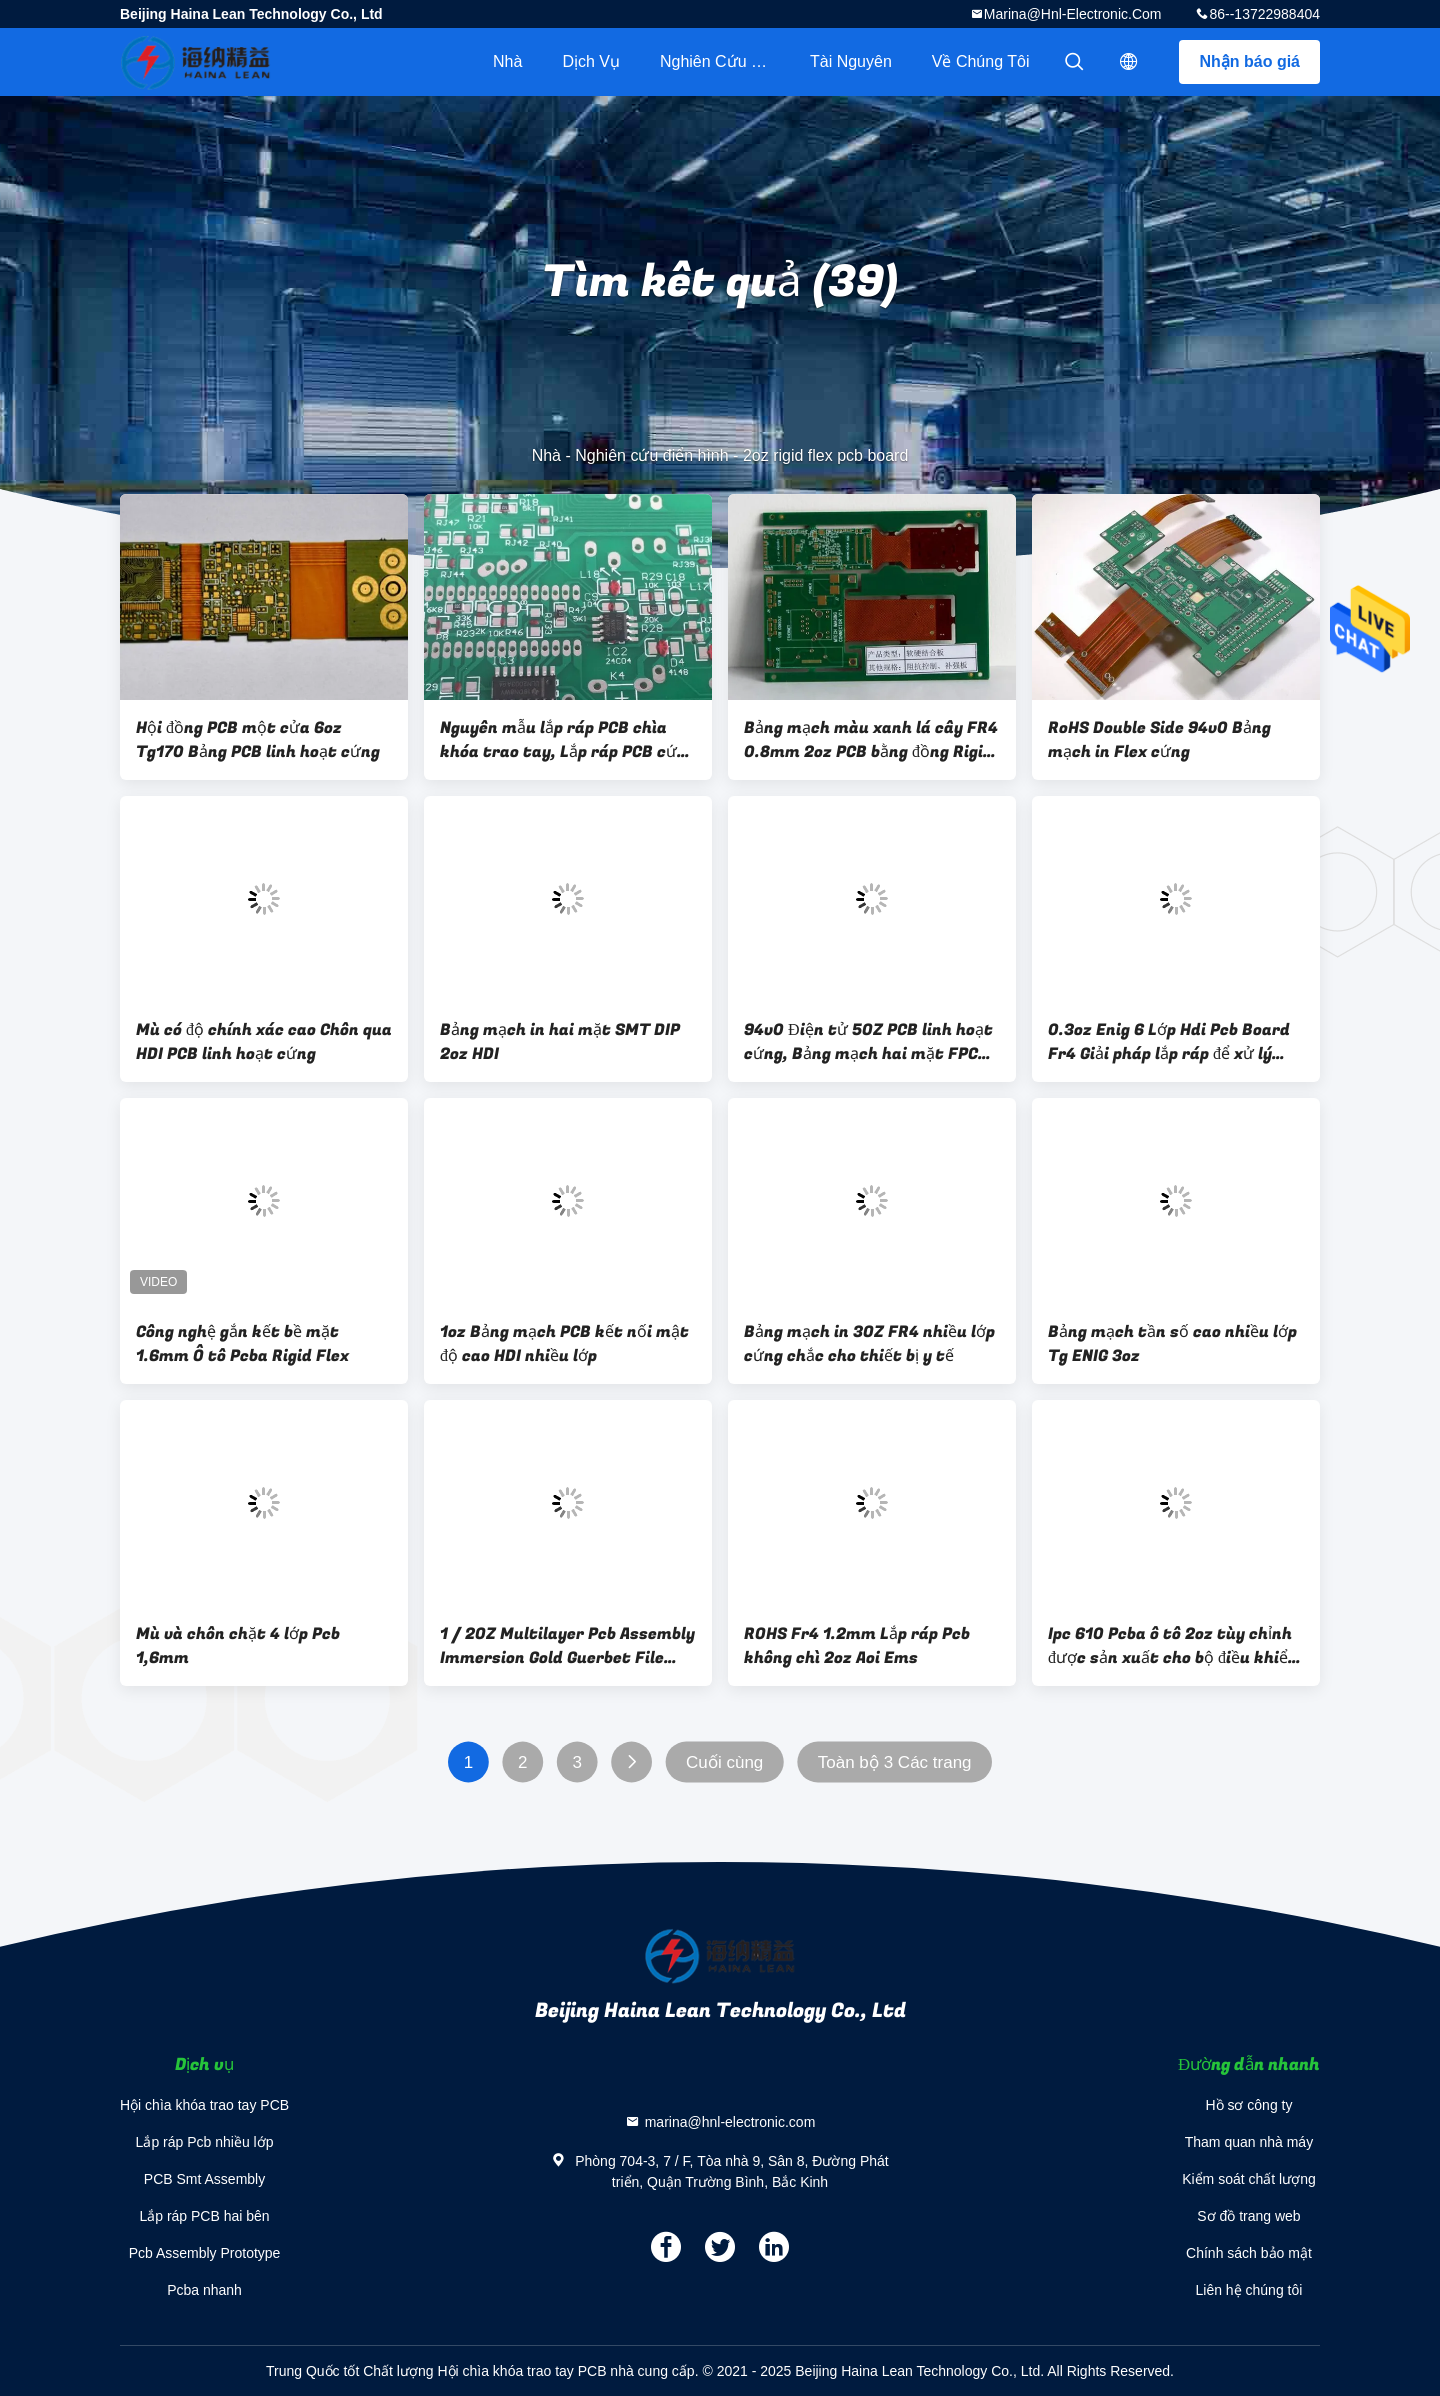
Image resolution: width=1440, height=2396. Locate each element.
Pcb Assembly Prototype (205, 2253)
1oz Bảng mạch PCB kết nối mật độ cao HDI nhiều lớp (564, 1344)
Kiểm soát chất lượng (1249, 2179)
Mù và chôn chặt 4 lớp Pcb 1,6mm (238, 1646)
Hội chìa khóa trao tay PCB (204, 2105)
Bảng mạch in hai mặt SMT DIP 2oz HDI (560, 1042)
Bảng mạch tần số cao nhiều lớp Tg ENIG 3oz (1172, 1344)
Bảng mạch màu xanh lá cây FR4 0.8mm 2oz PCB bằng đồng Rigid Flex (871, 740)
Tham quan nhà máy (1249, 2142)
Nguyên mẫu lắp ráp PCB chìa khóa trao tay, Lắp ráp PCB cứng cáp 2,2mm (568, 740)
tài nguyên (851, 61)
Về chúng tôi (981, 61)
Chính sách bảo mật (1249, 2253)
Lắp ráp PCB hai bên (204, 2216)
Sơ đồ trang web (1248, 2216)
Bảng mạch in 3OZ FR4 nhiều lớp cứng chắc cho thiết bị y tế (869, 1344)
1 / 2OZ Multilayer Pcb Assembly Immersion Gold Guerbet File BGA (567, 1646)
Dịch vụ (591, 61)
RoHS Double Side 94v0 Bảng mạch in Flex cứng (1159, 740)
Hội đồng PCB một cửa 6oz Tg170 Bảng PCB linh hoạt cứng (258, 740)
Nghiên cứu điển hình (725, 61)
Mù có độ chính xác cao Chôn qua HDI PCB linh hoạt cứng (264, 1042)
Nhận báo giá (1249, 61)
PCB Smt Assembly (204, 2179)
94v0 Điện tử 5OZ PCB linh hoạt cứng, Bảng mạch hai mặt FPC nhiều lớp (868, 1042)
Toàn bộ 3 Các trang (895, 1762)
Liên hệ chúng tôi (1249, 2290)
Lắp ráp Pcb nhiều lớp (205, 2142)
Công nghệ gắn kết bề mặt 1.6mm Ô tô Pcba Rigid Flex (242, 1344)
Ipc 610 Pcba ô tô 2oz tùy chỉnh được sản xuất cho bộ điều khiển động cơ (1173, 1646)
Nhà (507, 61)
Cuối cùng (724, 1762)
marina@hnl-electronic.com (1073, 14)
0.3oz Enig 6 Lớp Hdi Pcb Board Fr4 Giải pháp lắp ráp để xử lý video (1169, 1042)
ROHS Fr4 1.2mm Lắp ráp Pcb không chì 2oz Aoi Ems (857, 1646)
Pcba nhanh (204, 2290)
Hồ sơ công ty (1248, 2105)
